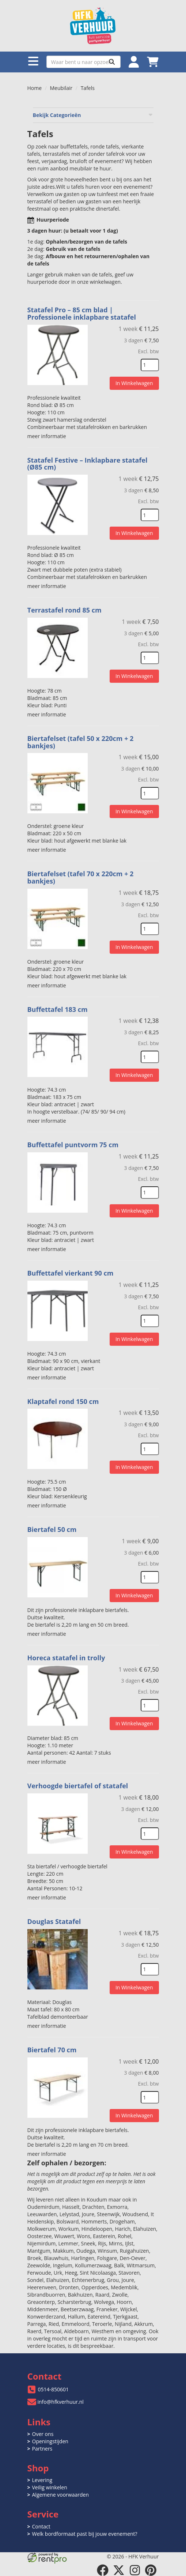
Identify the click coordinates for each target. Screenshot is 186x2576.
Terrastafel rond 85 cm (64, 610)
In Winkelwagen (134, 383)
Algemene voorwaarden (60, 2494)
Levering (42, 2480)
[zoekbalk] (83, 62)
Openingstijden (50, 2441)
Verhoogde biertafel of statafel (77, 1785)
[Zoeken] (112, 62)
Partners (42, 2448)
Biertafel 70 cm (52, 2049)
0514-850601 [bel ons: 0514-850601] (53, 2389)
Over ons (43, 2433)
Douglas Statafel (54, 1921)
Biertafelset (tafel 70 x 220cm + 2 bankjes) (80, 877)
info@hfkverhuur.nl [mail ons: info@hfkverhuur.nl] (61, 2401)
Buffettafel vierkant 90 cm (70, 1273)
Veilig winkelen (49, 2487)
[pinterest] (151, 2570)
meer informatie (46, 436)
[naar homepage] (93, 25)
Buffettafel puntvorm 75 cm (73, 1144)
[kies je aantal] (150, 365)
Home (34, 87)
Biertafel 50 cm (52, 1529)
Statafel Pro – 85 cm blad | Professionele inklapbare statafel (81, 313)
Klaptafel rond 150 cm (63, 1401)
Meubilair (61, 87)
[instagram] (135, 2570)
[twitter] (119, 2570)
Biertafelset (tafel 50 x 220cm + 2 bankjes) (80, 742)
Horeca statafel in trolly (66, 1657)
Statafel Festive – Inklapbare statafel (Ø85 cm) (87, 464)
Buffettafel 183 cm (57, 1009)
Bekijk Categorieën (93, 115)
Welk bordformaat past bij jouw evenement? (84, 2533)
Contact (41, 2526)
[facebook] (103, 2570)
